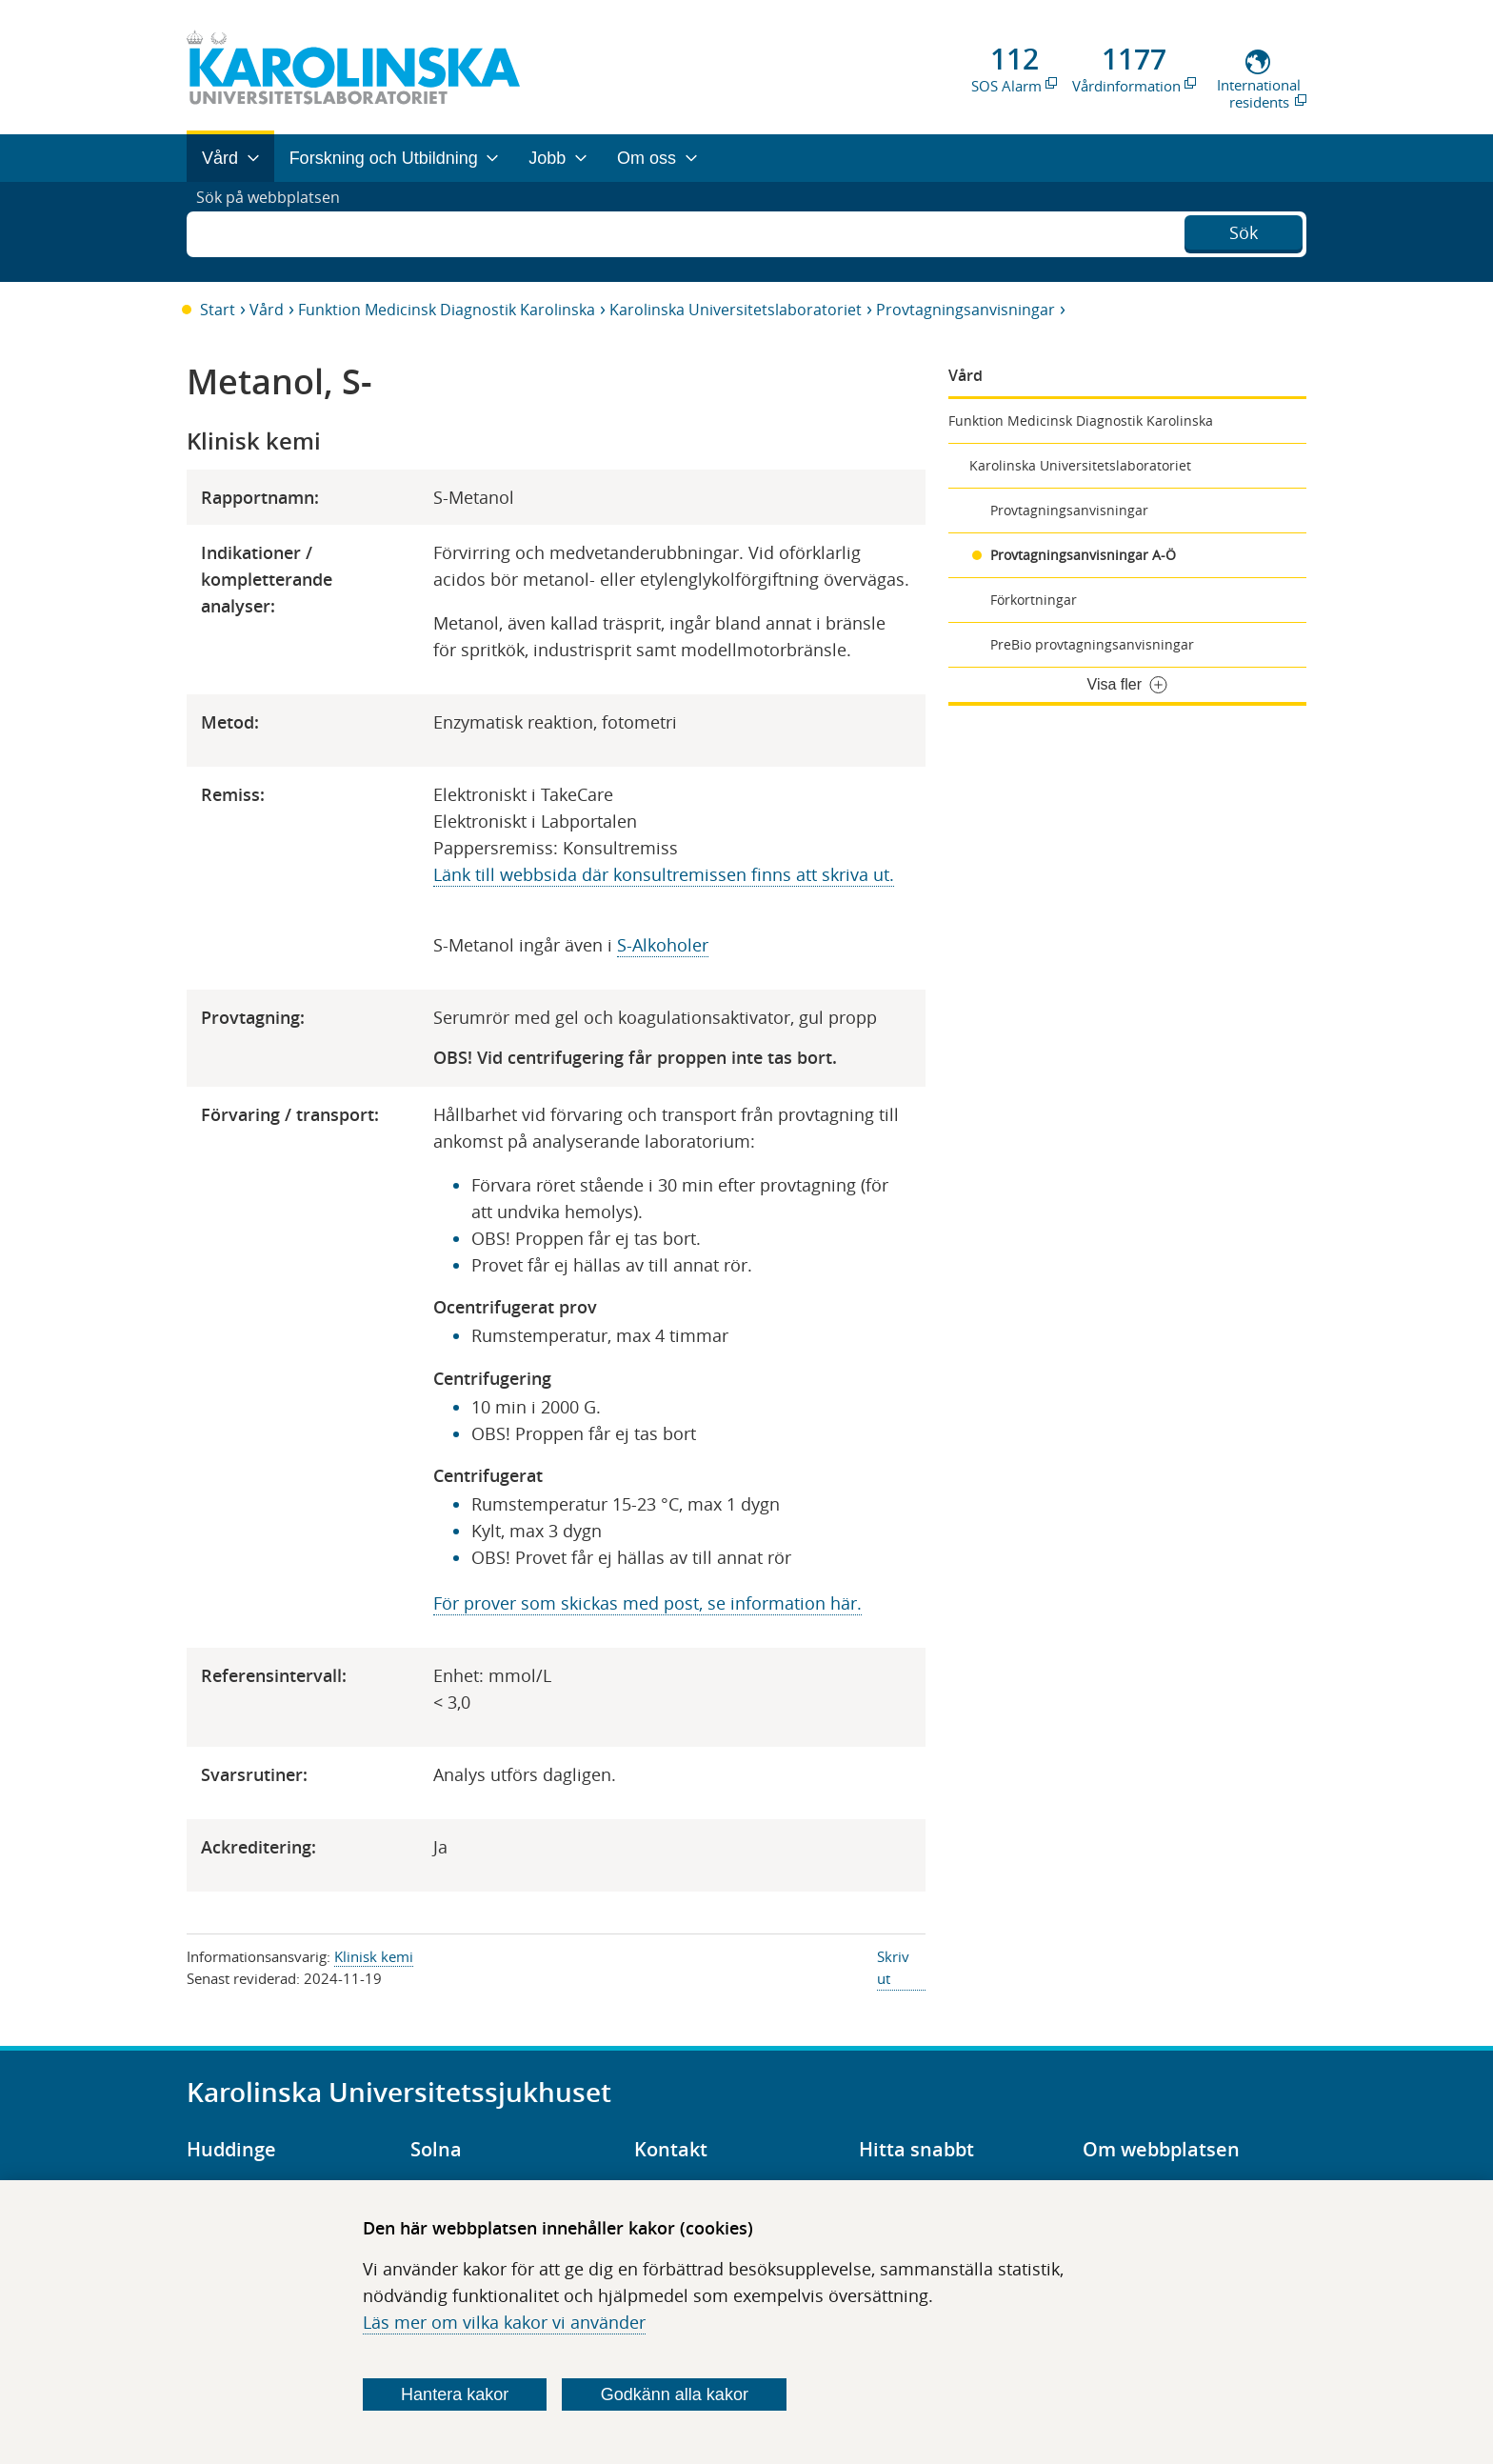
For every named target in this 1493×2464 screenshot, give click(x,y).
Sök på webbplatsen (276, 231)
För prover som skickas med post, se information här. (647, 1603)
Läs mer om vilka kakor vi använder (504, 2322)
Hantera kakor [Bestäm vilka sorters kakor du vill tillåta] (454, 2394)
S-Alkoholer (662, 944)
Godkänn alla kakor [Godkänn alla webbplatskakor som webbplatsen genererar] (674, 2394)
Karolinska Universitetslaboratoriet (735, 309)
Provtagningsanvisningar (965, 309)
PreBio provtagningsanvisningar (1092, 644)
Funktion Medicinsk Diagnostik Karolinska (446, 309)
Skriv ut (893, 1967)
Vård (266, 309)
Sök (1243, 229)
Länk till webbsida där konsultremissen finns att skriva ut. (663, 874)
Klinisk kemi (373, 1956)
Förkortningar (1033, 600)
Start (217, 309)
